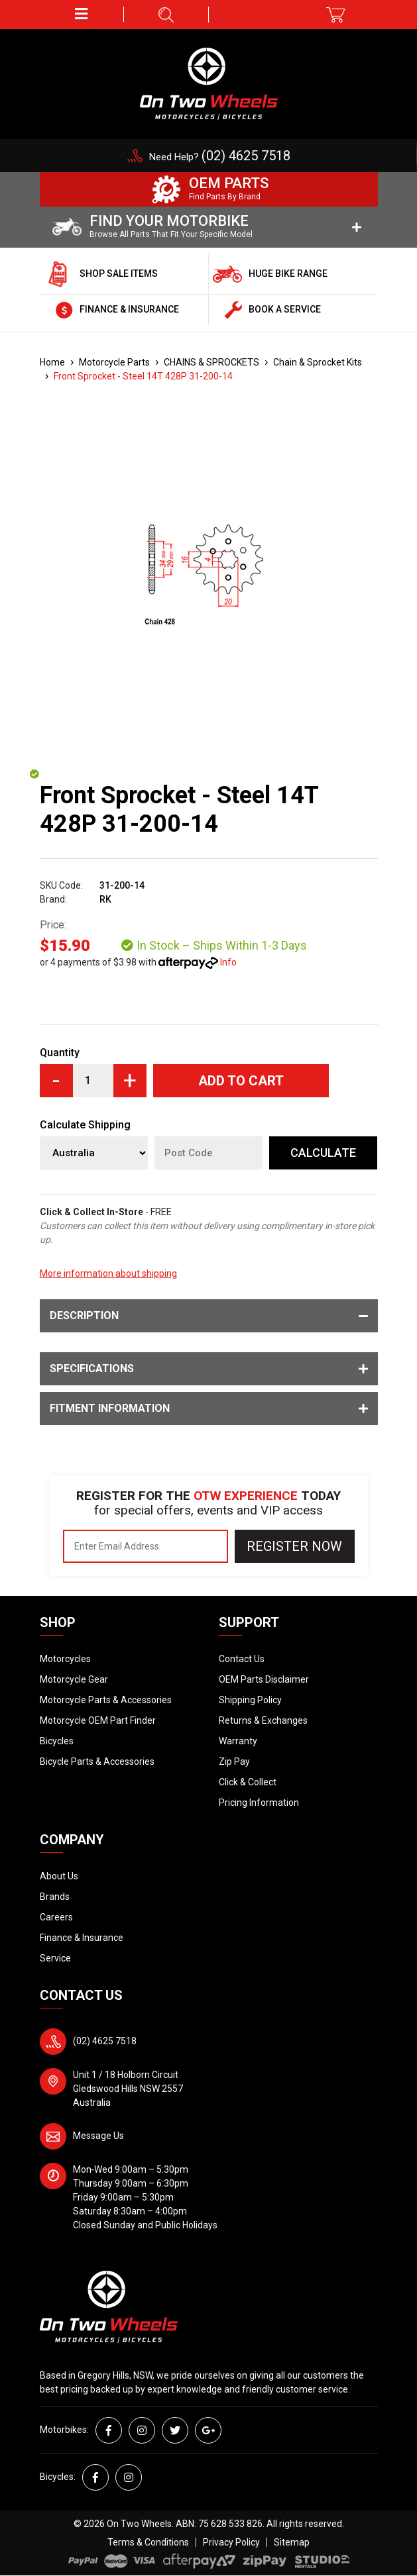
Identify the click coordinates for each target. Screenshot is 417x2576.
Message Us (98, 2135)
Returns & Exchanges (263, 1720)
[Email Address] (145, 1546)
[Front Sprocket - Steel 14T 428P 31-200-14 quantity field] (93, 1080)
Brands (55, 1896)
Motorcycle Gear (74, 1679)
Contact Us (242, 1659)
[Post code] (208, 1152)
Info (228, 962)
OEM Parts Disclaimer (264, 1679)
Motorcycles (65, 1659)
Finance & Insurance (81, 1937)
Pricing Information (259, 1802)
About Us (59, 1876)
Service (55, 1958)
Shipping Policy (250, 1700)
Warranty (238, 1741)
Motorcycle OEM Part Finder (98, 1720)
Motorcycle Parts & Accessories (106, 1700)
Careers (56, 1917)
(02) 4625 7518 (105, 2041)
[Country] (94, 1152)
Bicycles (57, 1741)
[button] (82, 14)
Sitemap (292, 2542)
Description (209, 1315)
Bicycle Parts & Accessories (97, 1761)
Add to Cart (241, 1081)
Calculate (323, 1153)
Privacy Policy (231, 2542)
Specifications (209, 1368)
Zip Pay (234, 1761)
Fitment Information (209, 1408)
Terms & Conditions (148, 2542)
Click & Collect (247, 1782)
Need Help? (219, 157)
